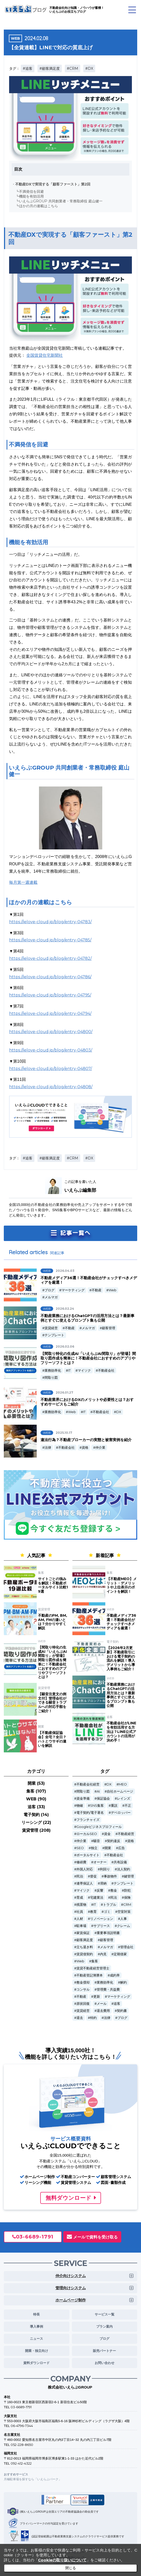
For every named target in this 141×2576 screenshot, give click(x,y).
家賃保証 (83, 1933)
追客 (117, 2003)
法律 (48, 1447)
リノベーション (101, 1918)
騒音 (96, 1841)
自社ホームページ (120, 1791)
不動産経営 (126, 1833)
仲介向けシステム (70, 2275)
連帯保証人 (84, 1883)
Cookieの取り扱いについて (62, 2560)
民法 (113, 1897)
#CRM (72, 68)
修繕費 (81, 1862)
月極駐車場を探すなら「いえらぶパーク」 (33, 2479)
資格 (85, 1447)
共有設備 (120, 1862)
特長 (36, 2314)
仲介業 (100, 1447)
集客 (94, 1961)
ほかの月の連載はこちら (38, 206)
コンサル (83, 1989)
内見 (103, 1954)
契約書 (122, 2010)
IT (69, 1370)
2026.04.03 (65, 1271)
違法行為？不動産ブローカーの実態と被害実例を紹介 (86, 1439)
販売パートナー (104, 2351)
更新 (96, 1996)
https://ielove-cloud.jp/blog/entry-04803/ (50, 1050)
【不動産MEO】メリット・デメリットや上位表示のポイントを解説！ (122, 1585)
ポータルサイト (87, 1855)
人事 (123, 1918)
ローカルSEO (86, 1833)
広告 (121, 1848)
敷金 (113, 1890)
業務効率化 (53, 1370)
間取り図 (51, 1377)
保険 (127, 1897)
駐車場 (81, 1925)
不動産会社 (106, 1370)
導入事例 (36, 2326)
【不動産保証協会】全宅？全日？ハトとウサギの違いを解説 (52, 1739)
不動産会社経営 (87, 1784)
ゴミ (107, 1911)
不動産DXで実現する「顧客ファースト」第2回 (52, 184)
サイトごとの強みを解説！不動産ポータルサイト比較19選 (53, 1585)
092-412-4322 (21, 2463)
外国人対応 (84, 1869)
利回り (105, 1869)
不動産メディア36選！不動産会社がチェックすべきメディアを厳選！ (89, 1280)
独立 (94, 1848)
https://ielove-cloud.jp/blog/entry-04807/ (50, 1068)
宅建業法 (96, 1897)
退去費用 (103, 2010)
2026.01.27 (64, 1392)
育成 (79, 1897)
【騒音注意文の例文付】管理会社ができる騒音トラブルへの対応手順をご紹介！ (52, 1702)
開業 (108, 1848)
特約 (93, 2017)
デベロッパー (121, 1812)
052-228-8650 (22, 2445)
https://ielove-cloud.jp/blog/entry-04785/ (50, 940)
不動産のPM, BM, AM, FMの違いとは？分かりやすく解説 (52, 1621)
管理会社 (126, 1947)
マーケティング (73, 1290)
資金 (107, 1833)
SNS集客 (97, 1805)
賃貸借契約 (84, 1954)
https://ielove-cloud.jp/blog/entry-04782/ (50, 958)
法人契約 (123, 1869)
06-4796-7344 (22, 2426)
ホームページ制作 (70, 2300)
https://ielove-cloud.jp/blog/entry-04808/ (50, 1086)
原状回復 (83, 2003)
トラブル (109, 1904)
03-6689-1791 (35, 2237)
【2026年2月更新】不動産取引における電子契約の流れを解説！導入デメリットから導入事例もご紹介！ (121, 1658)
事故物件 (110, 1876)
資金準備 (83, 1798)
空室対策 (124, 1911)
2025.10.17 (64, 1433)
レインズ (123, 1798)
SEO (80, 1848)
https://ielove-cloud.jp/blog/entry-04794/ (50, 1013)
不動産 (97, 1290)
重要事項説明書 (108, 1933)
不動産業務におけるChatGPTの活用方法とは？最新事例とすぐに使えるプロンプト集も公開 (87, 1318)
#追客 (27, 68)
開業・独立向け (36, 2351)
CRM (127, 1904)
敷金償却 (83, 1982)
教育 (93, 1911)
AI (98, 1791)
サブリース (101, 1925)
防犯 (127, 1890)
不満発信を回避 (31, 191)
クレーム (123, 1925)
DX (118, 1412)
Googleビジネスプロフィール (99, 1826)
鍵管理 (129, 1876)
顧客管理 (108, 1328)
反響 (100, 1890)
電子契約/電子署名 (90, 1812)
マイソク (84, 1370)
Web (112, 1290)
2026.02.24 (65, 1308)
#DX (89, 68)
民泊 (79, 1876)
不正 (128, 1805)
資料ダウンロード (36, 2363)
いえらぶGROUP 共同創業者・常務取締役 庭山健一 (61, 201)
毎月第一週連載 (23, 882)
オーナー (100, 1862)
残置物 (81, 1904)
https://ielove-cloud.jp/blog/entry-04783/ (50, 921)
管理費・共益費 (108, 1989)
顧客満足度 (84, 1940)
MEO (123, 1784)
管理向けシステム (70, 2287)
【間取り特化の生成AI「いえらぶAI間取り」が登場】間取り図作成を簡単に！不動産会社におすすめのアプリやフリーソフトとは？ (88, 1358)
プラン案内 (104, 2326)
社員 (79, 1911)
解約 (123, 1982)
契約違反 (113, 1841)
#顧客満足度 (49, 68)
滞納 (103, 1883)
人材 (79, 1918)
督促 (93, 1876)
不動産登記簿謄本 (89, 1975)
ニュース (36, 2338)
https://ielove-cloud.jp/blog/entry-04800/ (50, 1031)
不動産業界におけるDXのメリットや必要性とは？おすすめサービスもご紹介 (87, 1401)
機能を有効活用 (31, 196)
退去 (79, 2017)
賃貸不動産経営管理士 (92, 1968)
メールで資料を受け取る (95, 2237)
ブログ (49, 1290)
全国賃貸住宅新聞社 (44, 355)
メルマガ (51, 1297)
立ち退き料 (84, 1947)
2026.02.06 (65, 1346)
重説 (114, 1805)
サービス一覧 (104, 2314)
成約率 (115, 1975)
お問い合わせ (104, 2363)
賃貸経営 (51, 1328)
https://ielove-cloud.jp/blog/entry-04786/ (50, 976)
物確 (79, 1805)
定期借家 (120, 1954)
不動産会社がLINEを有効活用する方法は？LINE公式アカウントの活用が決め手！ (121, 1731)
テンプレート (54, 1335)
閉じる (70, 2568)
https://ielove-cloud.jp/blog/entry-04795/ (50, 995)
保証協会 (103, 1798)
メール (102, 2003)
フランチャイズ (87, 1819)
